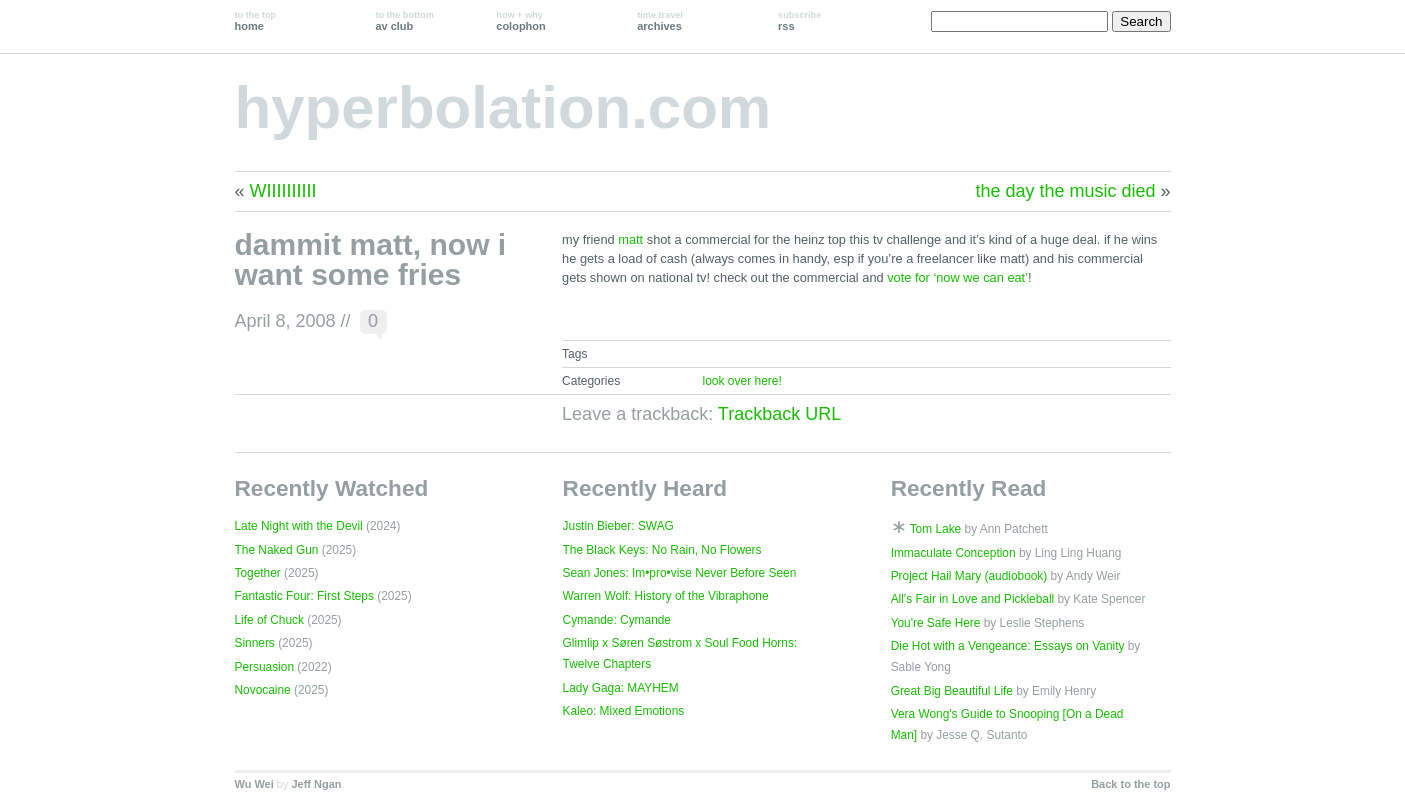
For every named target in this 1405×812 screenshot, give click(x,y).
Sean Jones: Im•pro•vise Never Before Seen (680, 573)
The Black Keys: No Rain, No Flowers (662, 550)
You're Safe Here (936, 623)
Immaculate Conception (953, 553)
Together (258, 573)
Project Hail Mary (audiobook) (969, 576)
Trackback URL (779, 414)
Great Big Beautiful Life (952, 691)
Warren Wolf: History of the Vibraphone (666, 596)
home (256, 21)
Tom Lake (936, 529)
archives (660, 21)
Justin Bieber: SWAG (618, 526)
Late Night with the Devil (299, 526)
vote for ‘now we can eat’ (957, 277)
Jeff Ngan (316, 784)
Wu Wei (254, 784)
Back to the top (1130, 784)
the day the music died (1065, 191)
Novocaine (263, 690)
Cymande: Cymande (617, 620)
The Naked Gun (277, 550)
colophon (520, 21)
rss (799, 21)
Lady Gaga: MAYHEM (621, 688)
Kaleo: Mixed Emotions (624, 711)
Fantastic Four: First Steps (304, 596)
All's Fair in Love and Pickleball (973, 599)
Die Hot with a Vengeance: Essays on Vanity (1008, 646)
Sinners (255, 643)
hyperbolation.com (503, 107)
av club (404, 21)
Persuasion (265, 667)
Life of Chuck (269, 620)
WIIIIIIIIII (283, 191)
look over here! (741, 381)
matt (630, 239)
